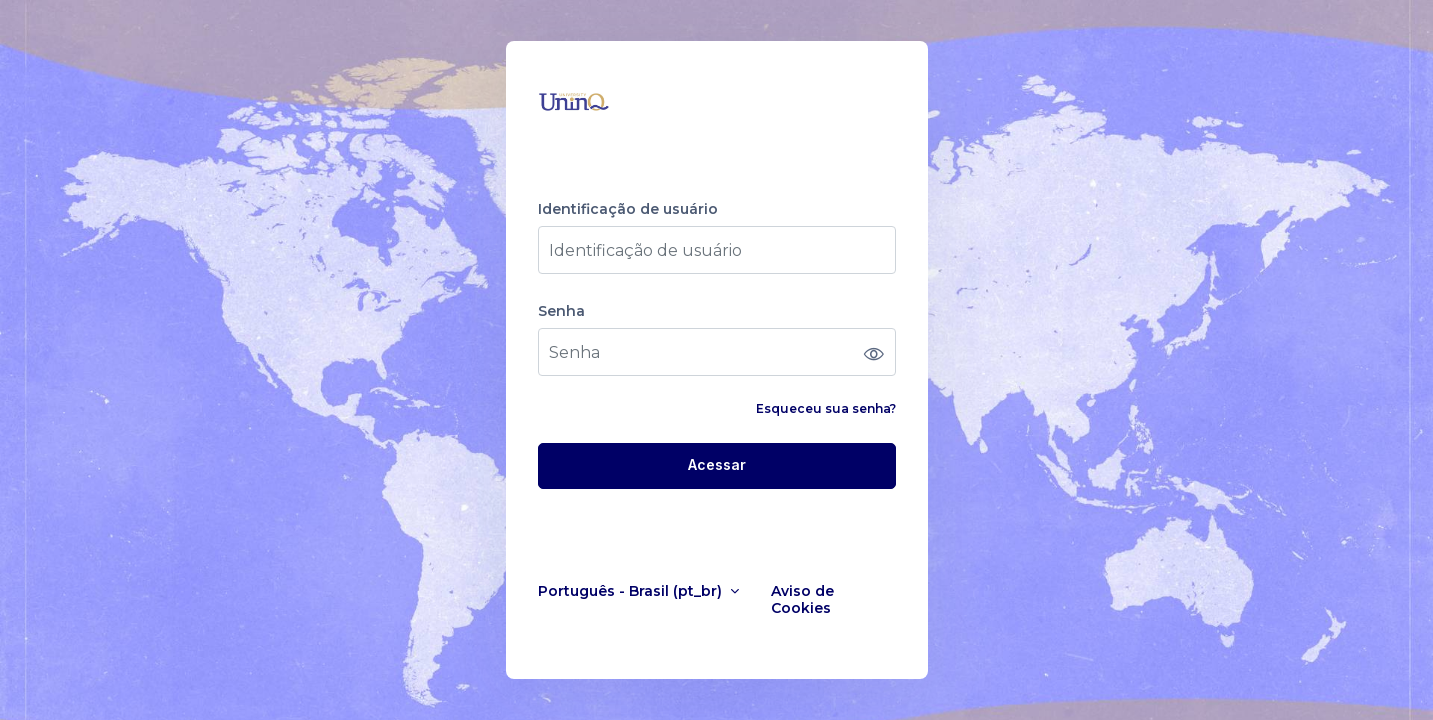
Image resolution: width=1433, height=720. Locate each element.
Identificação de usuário (628, 209)
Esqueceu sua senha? (826, 408)
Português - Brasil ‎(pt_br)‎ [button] (632, 591)
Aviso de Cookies (802, 600)
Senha (561, 311)
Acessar (717, 464)
